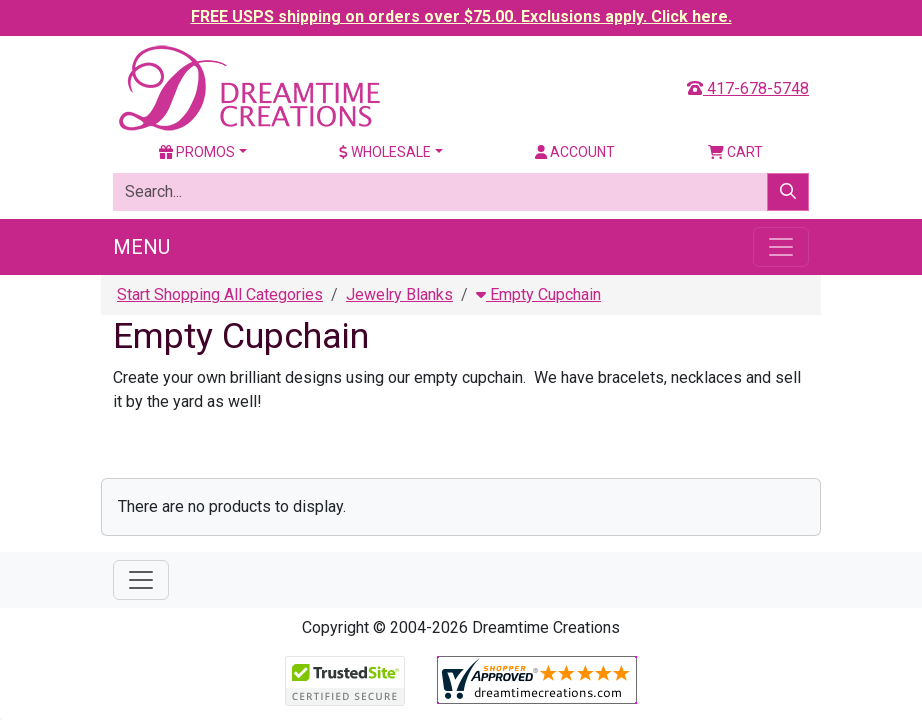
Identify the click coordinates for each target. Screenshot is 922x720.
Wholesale (385, 152)
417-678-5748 (748, 88)
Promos (197, 152)
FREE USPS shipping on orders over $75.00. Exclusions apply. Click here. (461, 16)
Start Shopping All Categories (220, 294)
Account (575, 152)
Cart (735, 152)
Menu (141, 247)
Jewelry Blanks (399, 294)
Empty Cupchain (538, 294)
